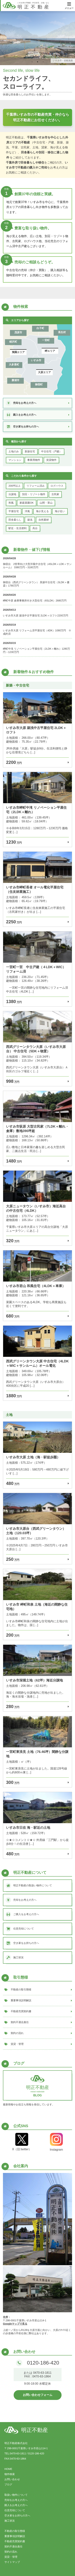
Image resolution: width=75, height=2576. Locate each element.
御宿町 (39, 384)
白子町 (40, 328)
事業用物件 (33, 459)
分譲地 (12, 494)
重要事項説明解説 (14, 2536)
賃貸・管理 (10, 2556)
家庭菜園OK (27, 502)
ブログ (8, 2484)
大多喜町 (14, 364)
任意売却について (14, 2510)
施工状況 (9, 2520)
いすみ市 (36, 360)
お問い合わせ (12, 2479)
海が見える (42, 511)
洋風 (27, 511)
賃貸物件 (51, 459)
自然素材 (44, 519)
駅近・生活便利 (17, 528)
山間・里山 (46, 502)
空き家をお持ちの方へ (17, 2515)
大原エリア (44, 372)
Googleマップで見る (15, 2323)
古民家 (55, 494)
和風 (11, 502)
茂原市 (18, 332)
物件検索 (9, 2474)
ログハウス (56, 485)
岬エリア (50, 350)
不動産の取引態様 (14, 2530)
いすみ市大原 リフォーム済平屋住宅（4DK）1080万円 (34, 630)
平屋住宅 (13, 511)
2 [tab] (37, 62)
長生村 (62, 332)
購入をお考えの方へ (16, 2505)
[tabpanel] (37, 32)
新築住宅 (30, 451)
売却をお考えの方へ (16, 2499)
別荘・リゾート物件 (33, 494)
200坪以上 (14, 485)
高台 (35, 528)
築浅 (29, 519)
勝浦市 (15, 380)
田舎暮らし (14, 519)
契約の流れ (10, 2551)
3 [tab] (43, 62)
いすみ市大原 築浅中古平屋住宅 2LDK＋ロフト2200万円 (35, 615)
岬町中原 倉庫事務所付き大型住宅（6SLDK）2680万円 (35, 600)
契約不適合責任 (13, 2546)
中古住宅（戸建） (51, 451)
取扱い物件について (16, 2494)
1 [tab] (32, 62)
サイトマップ (12, 2561)
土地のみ (13, 451)
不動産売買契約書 (14, 2541)
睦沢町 (13, 341)
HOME (8, 2468)
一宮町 (46, 340)
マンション (14, 459)
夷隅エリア (18, 352)
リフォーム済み (36, 485)
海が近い (60, 511)
